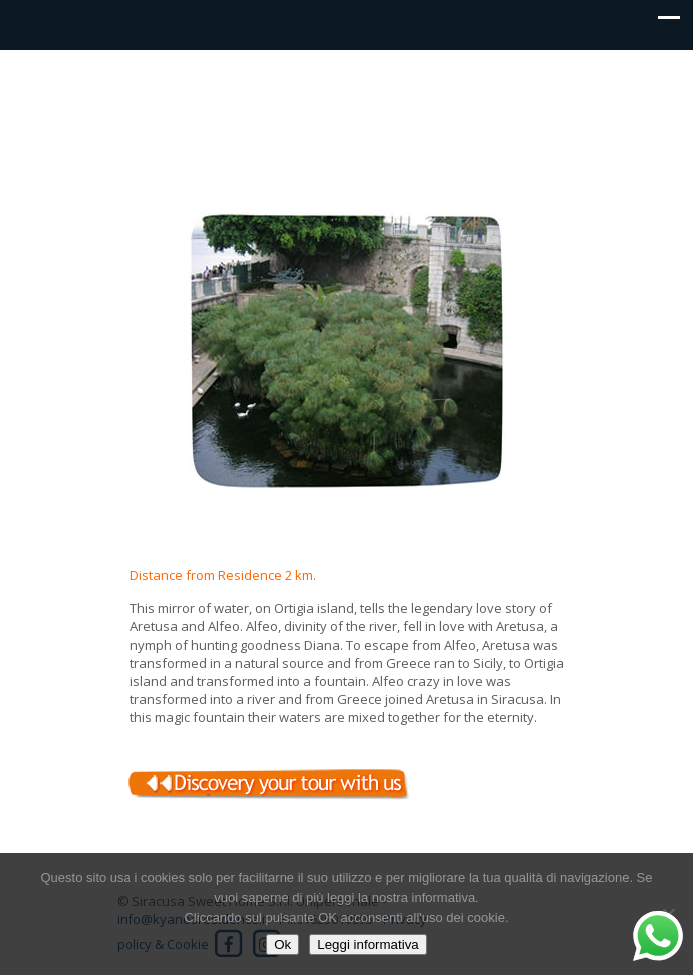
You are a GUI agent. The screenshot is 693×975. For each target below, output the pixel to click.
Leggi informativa (368, 944)
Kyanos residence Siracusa (347, 96)
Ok (282, 944)
